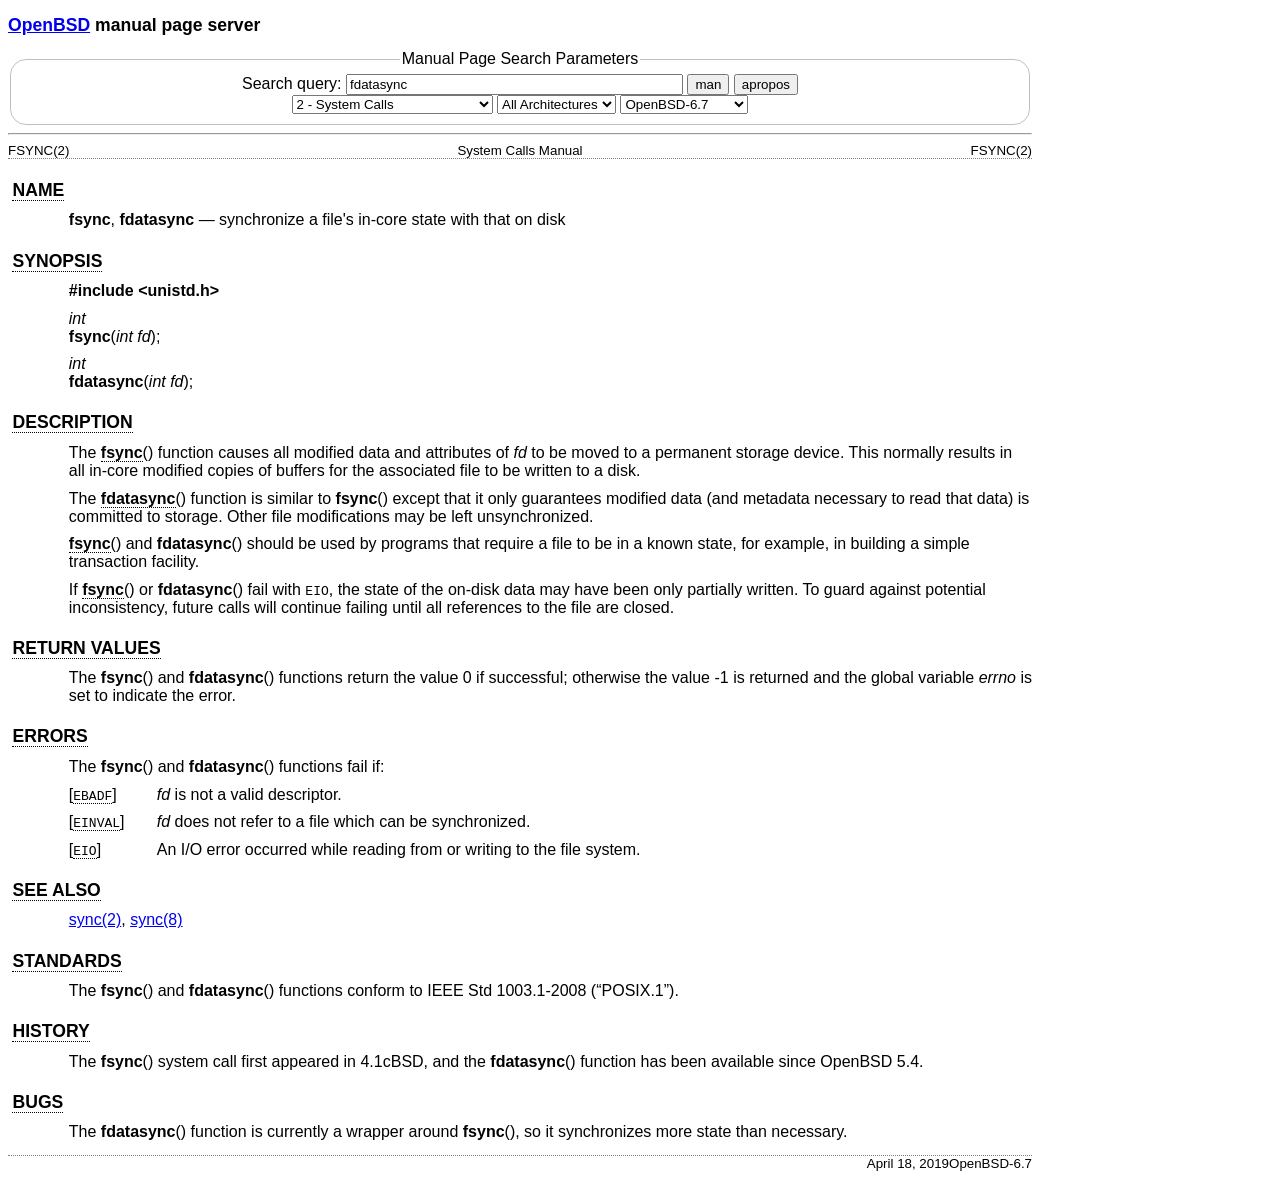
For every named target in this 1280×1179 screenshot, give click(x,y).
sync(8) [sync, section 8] (156, 919)
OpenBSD (49, 25)
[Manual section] (392, 104)
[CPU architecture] (556, 104)
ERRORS (49, 736)
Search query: (465, 83)
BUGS (37, 1102)
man (708, 84)
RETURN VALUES (86, 648)
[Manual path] (684, 104)
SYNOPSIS (57, 261)
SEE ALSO (56, 890)
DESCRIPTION (72, 422)
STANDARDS (66, 961)
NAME (38, 190)
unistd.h (179, 290)
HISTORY (50, 1031)
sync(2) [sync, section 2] (95, 919)
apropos (766, 84)
